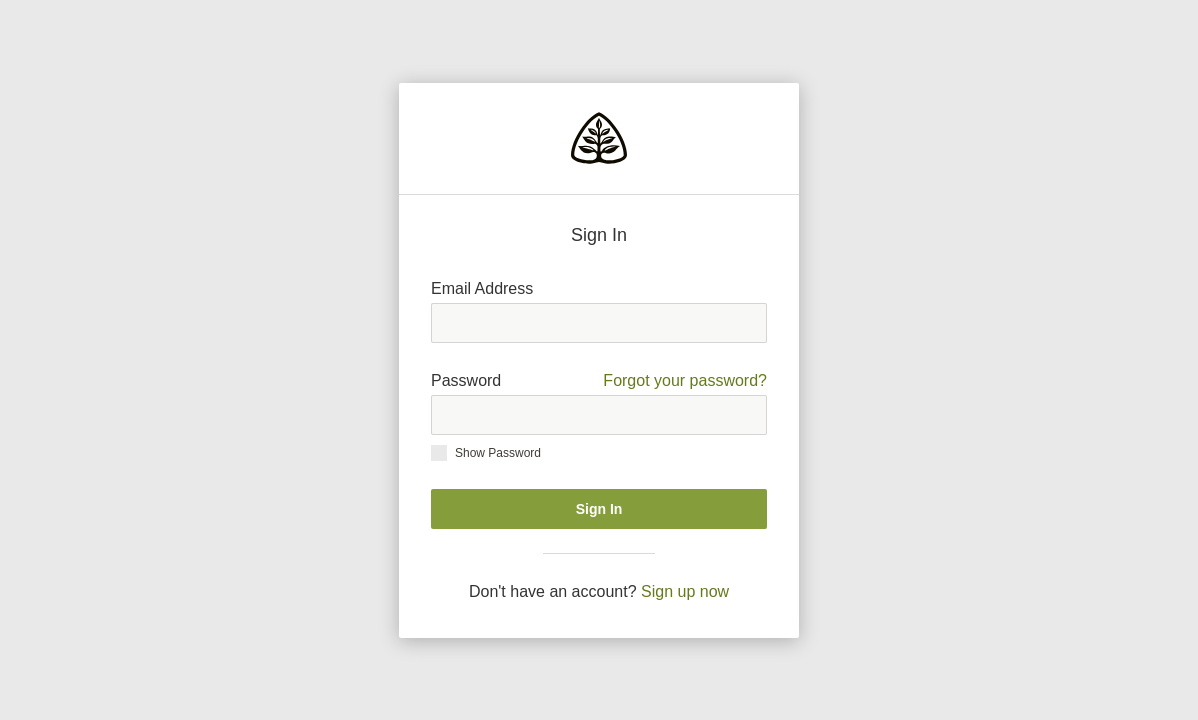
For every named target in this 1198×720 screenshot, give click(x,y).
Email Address (482, 288)
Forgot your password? (685, 380)
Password (599, 381)
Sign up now (685, 591)
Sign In (599, 509)
